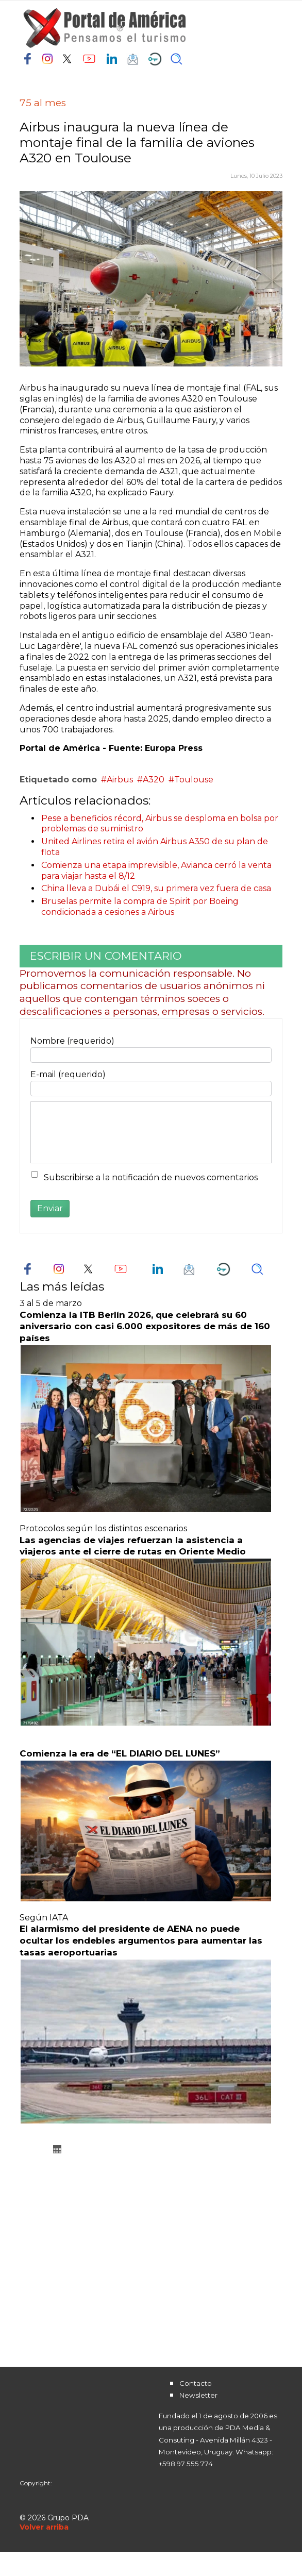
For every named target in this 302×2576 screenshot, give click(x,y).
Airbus (120, 779)
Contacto (195, 2383)
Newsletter (198, 2395)
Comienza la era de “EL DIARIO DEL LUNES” (120, 1753)
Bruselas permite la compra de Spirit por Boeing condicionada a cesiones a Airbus (140, 906)
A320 (153, 779)
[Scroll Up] (44, 2527)
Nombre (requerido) (72, 1041)
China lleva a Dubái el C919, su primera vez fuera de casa (156, 888)
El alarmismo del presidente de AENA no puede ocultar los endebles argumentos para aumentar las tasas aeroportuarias (141, 1940)
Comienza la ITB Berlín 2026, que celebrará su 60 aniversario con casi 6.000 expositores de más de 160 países (145, 1327)
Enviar (50, 1208)
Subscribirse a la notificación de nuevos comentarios (151, 1177)
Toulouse (193, 779)
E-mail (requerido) (68, 1074)
